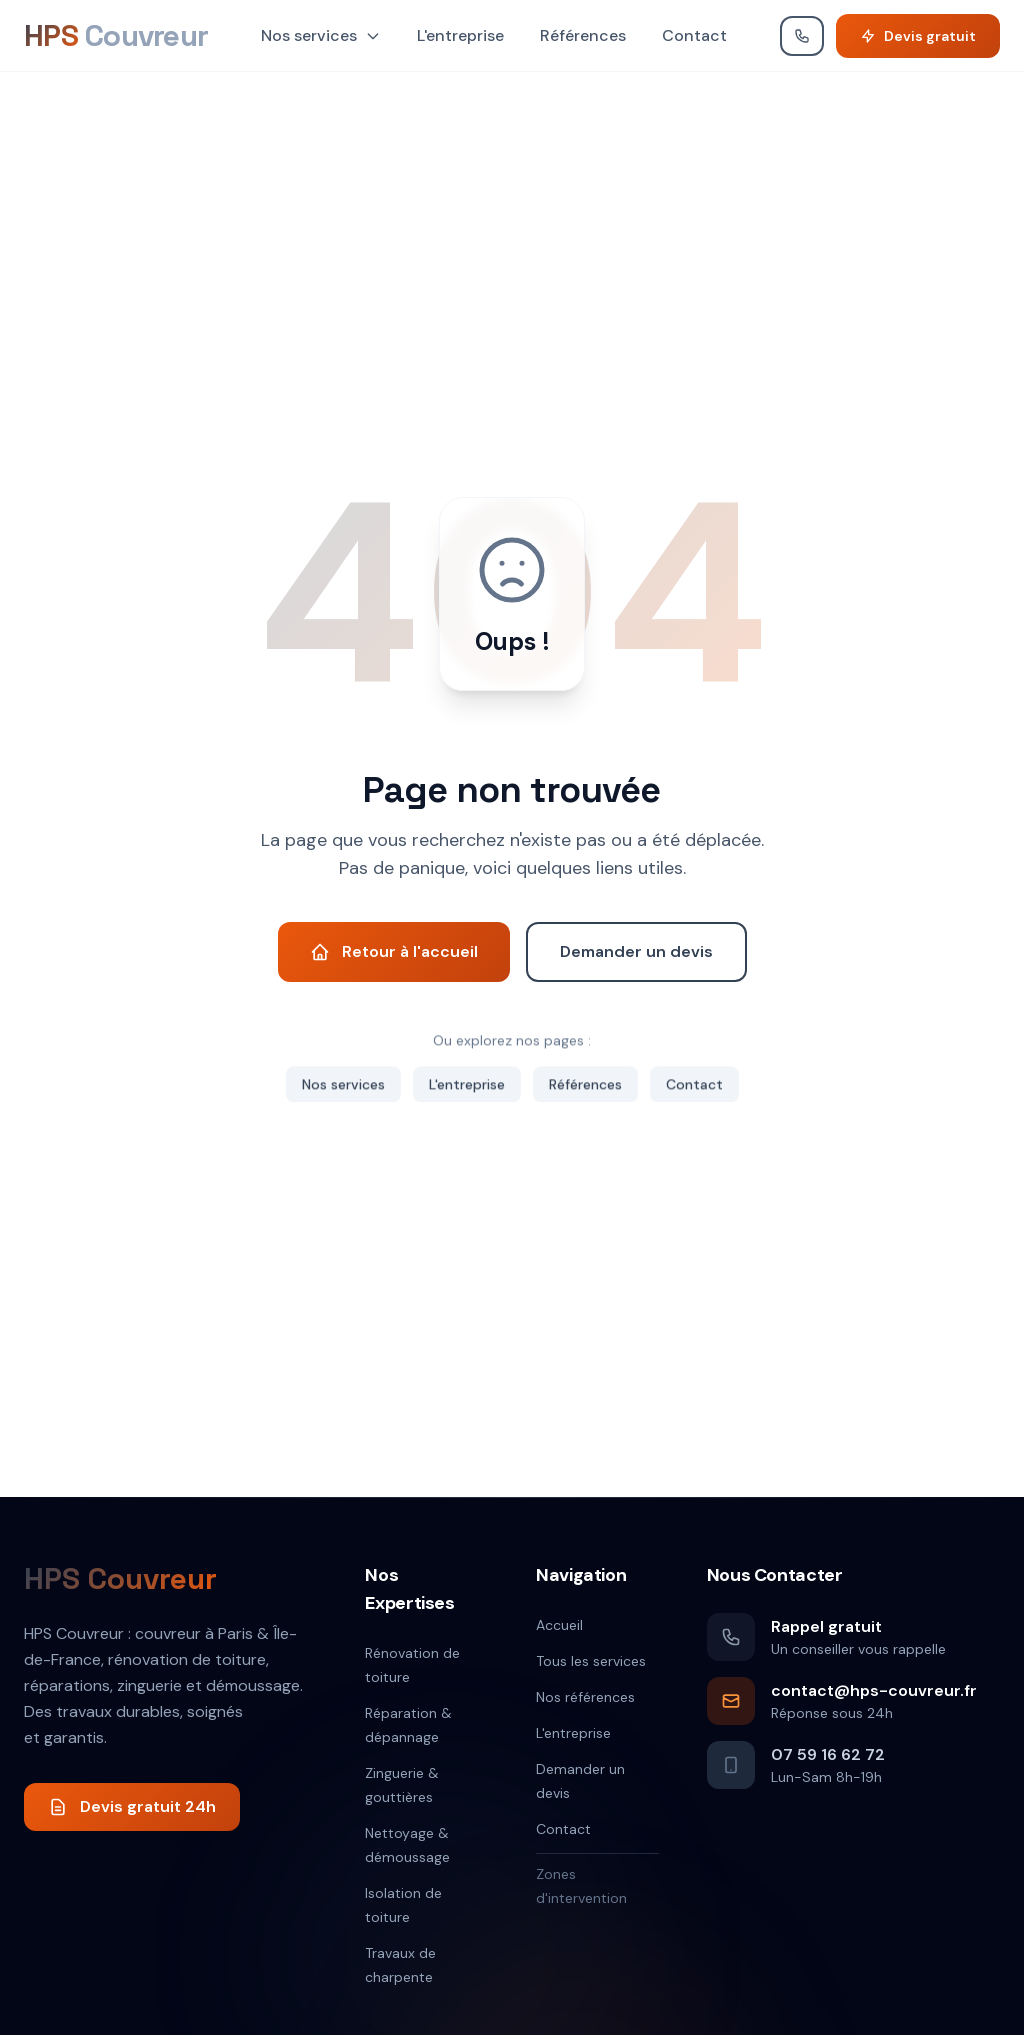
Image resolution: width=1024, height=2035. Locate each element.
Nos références (585, 1697)
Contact (694, 35)
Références (583, 35)
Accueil (559, 1625)
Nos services (321, 35)
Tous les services (591, 1661)
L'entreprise (460, 35)
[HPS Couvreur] (116, 36)
